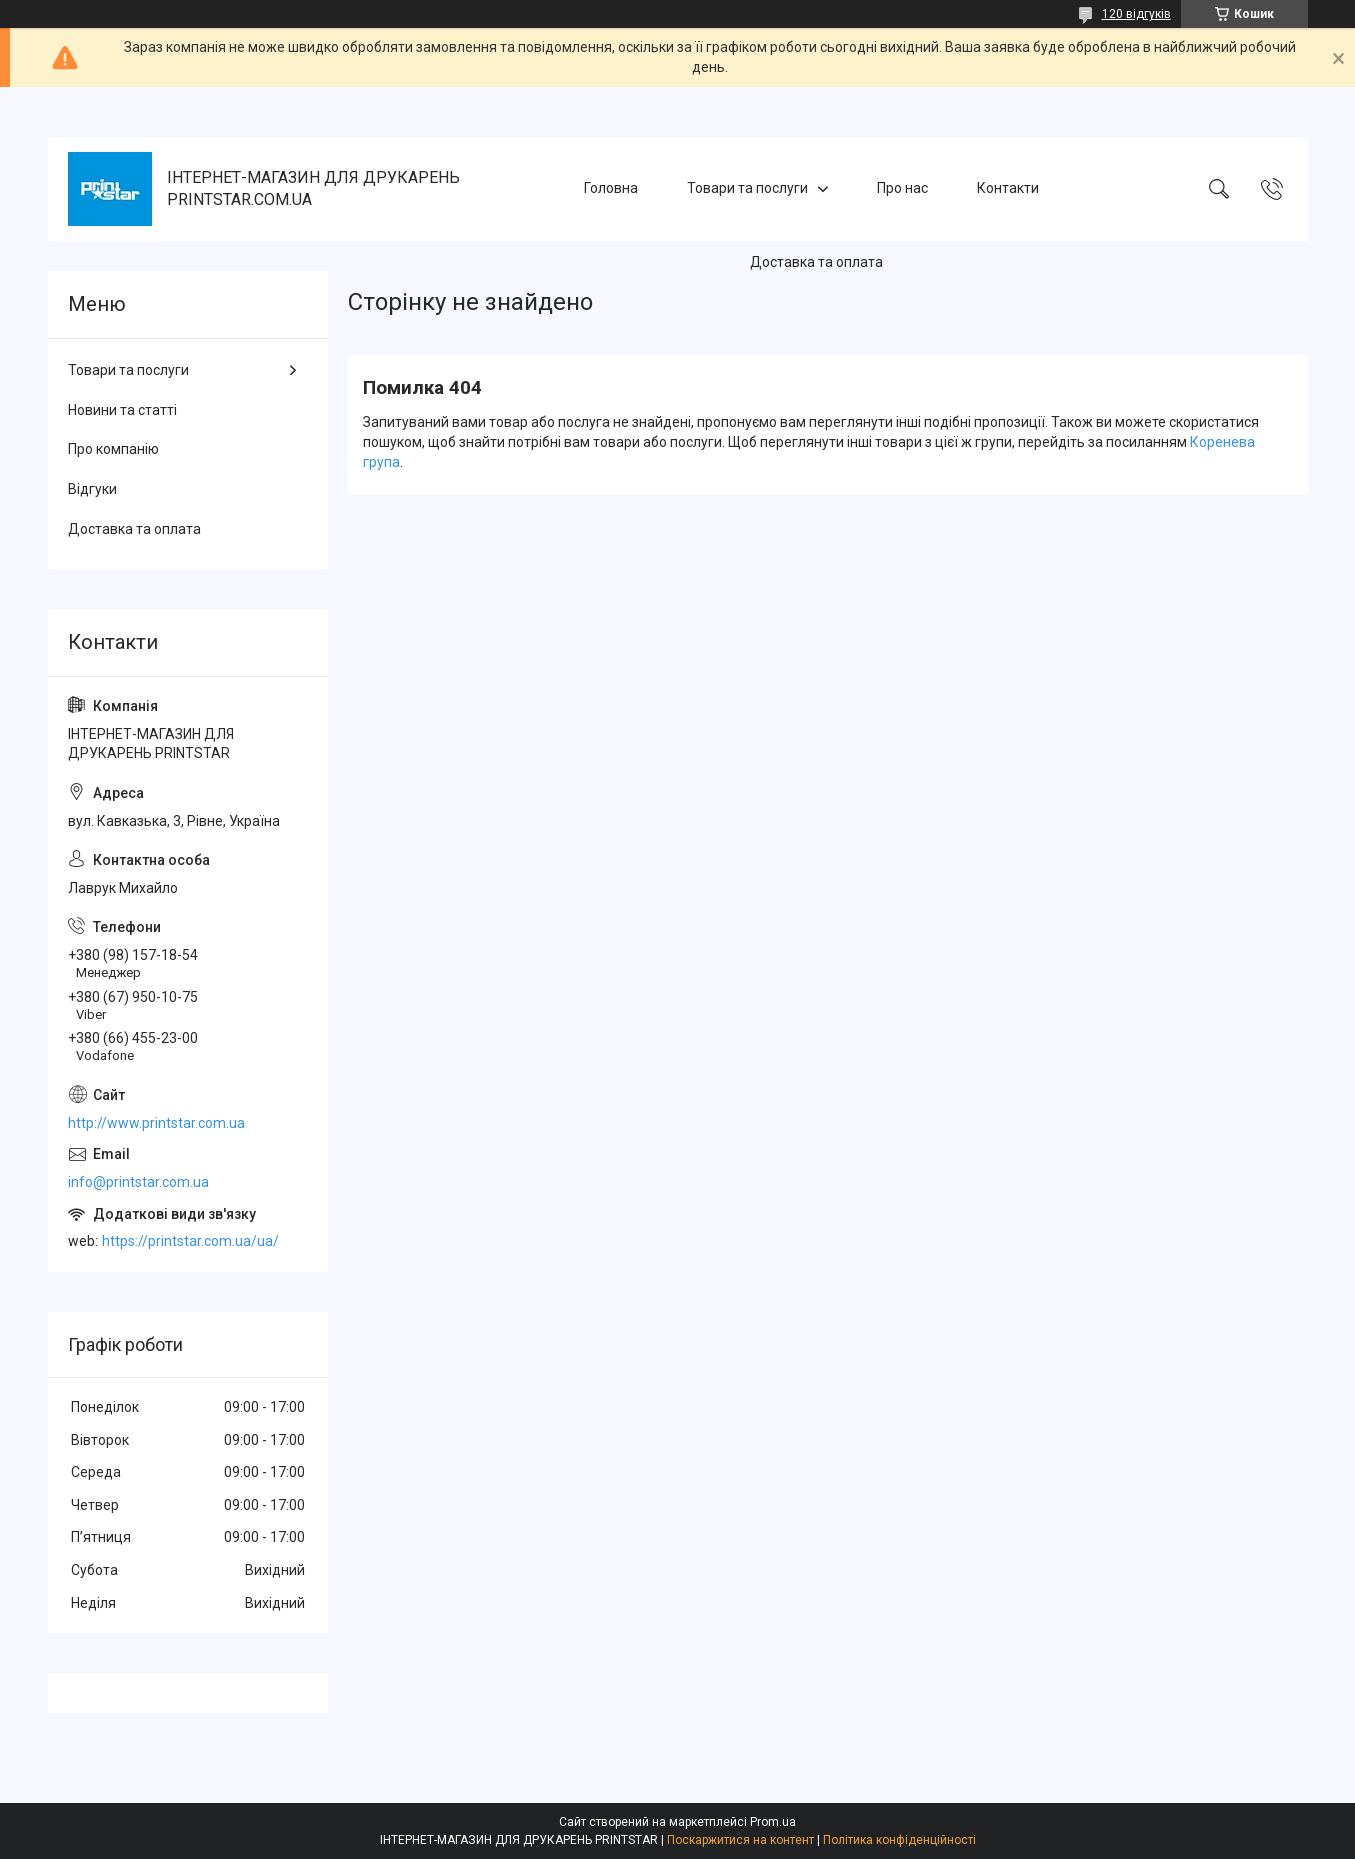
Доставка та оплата (816, 262)
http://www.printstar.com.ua (156, 1123)
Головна (611, 188)
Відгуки (92, 489)
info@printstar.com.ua (138, 1182)
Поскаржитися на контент (740, 1840)
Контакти (1008, 188)
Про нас (902, 188)
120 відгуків (1136, 14)
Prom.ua (773, 1822)
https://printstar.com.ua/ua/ (190, 1241)
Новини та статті (122, 410)
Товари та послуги (747, 188)
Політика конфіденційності (899, 1840)
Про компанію (113, 449)
